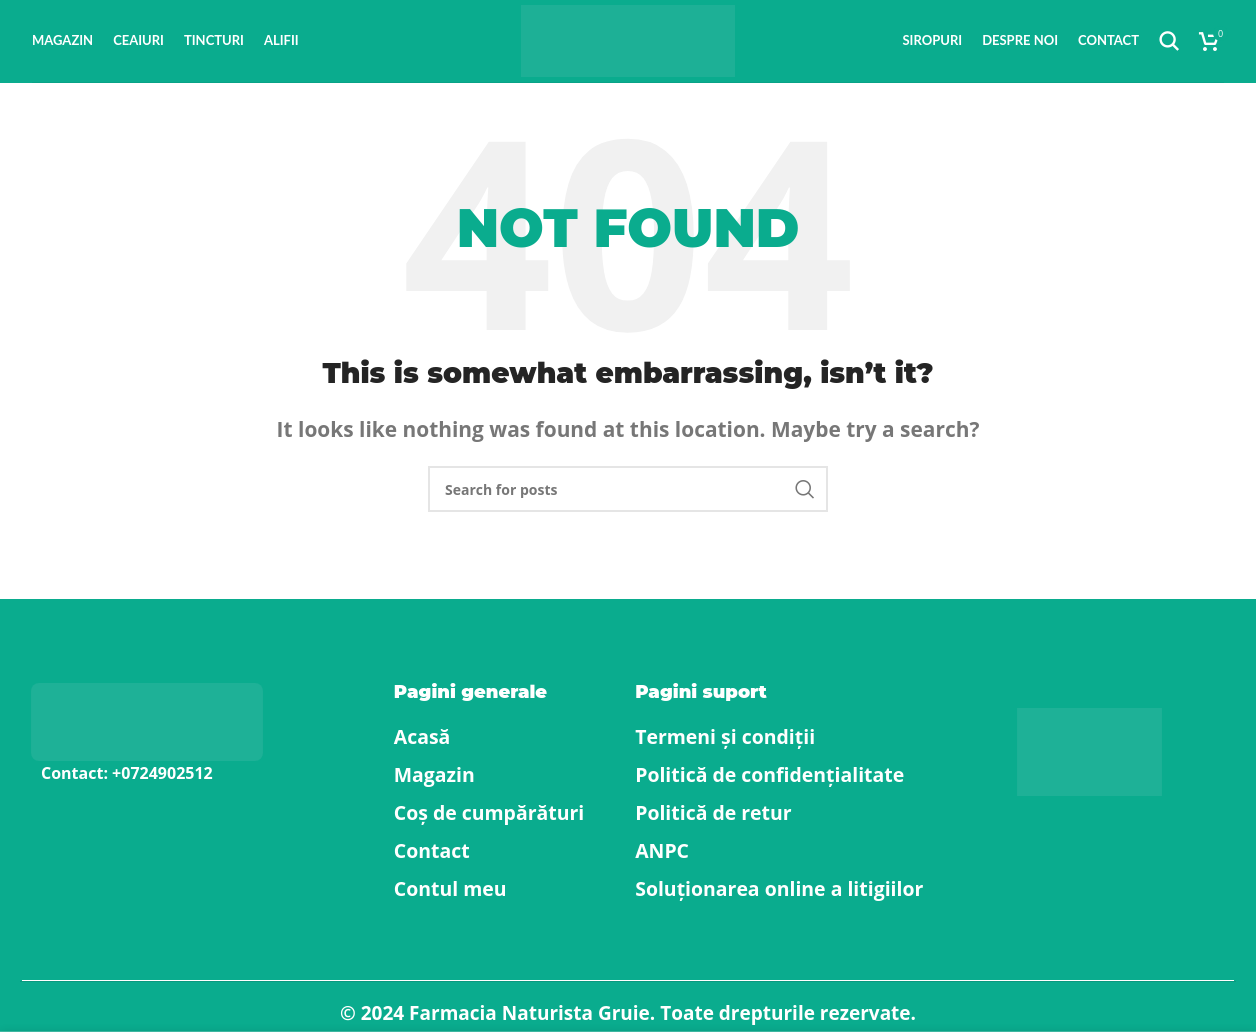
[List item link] (157, 792)
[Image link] (147, 737)
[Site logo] (628, 48)
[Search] (1169, 50)
